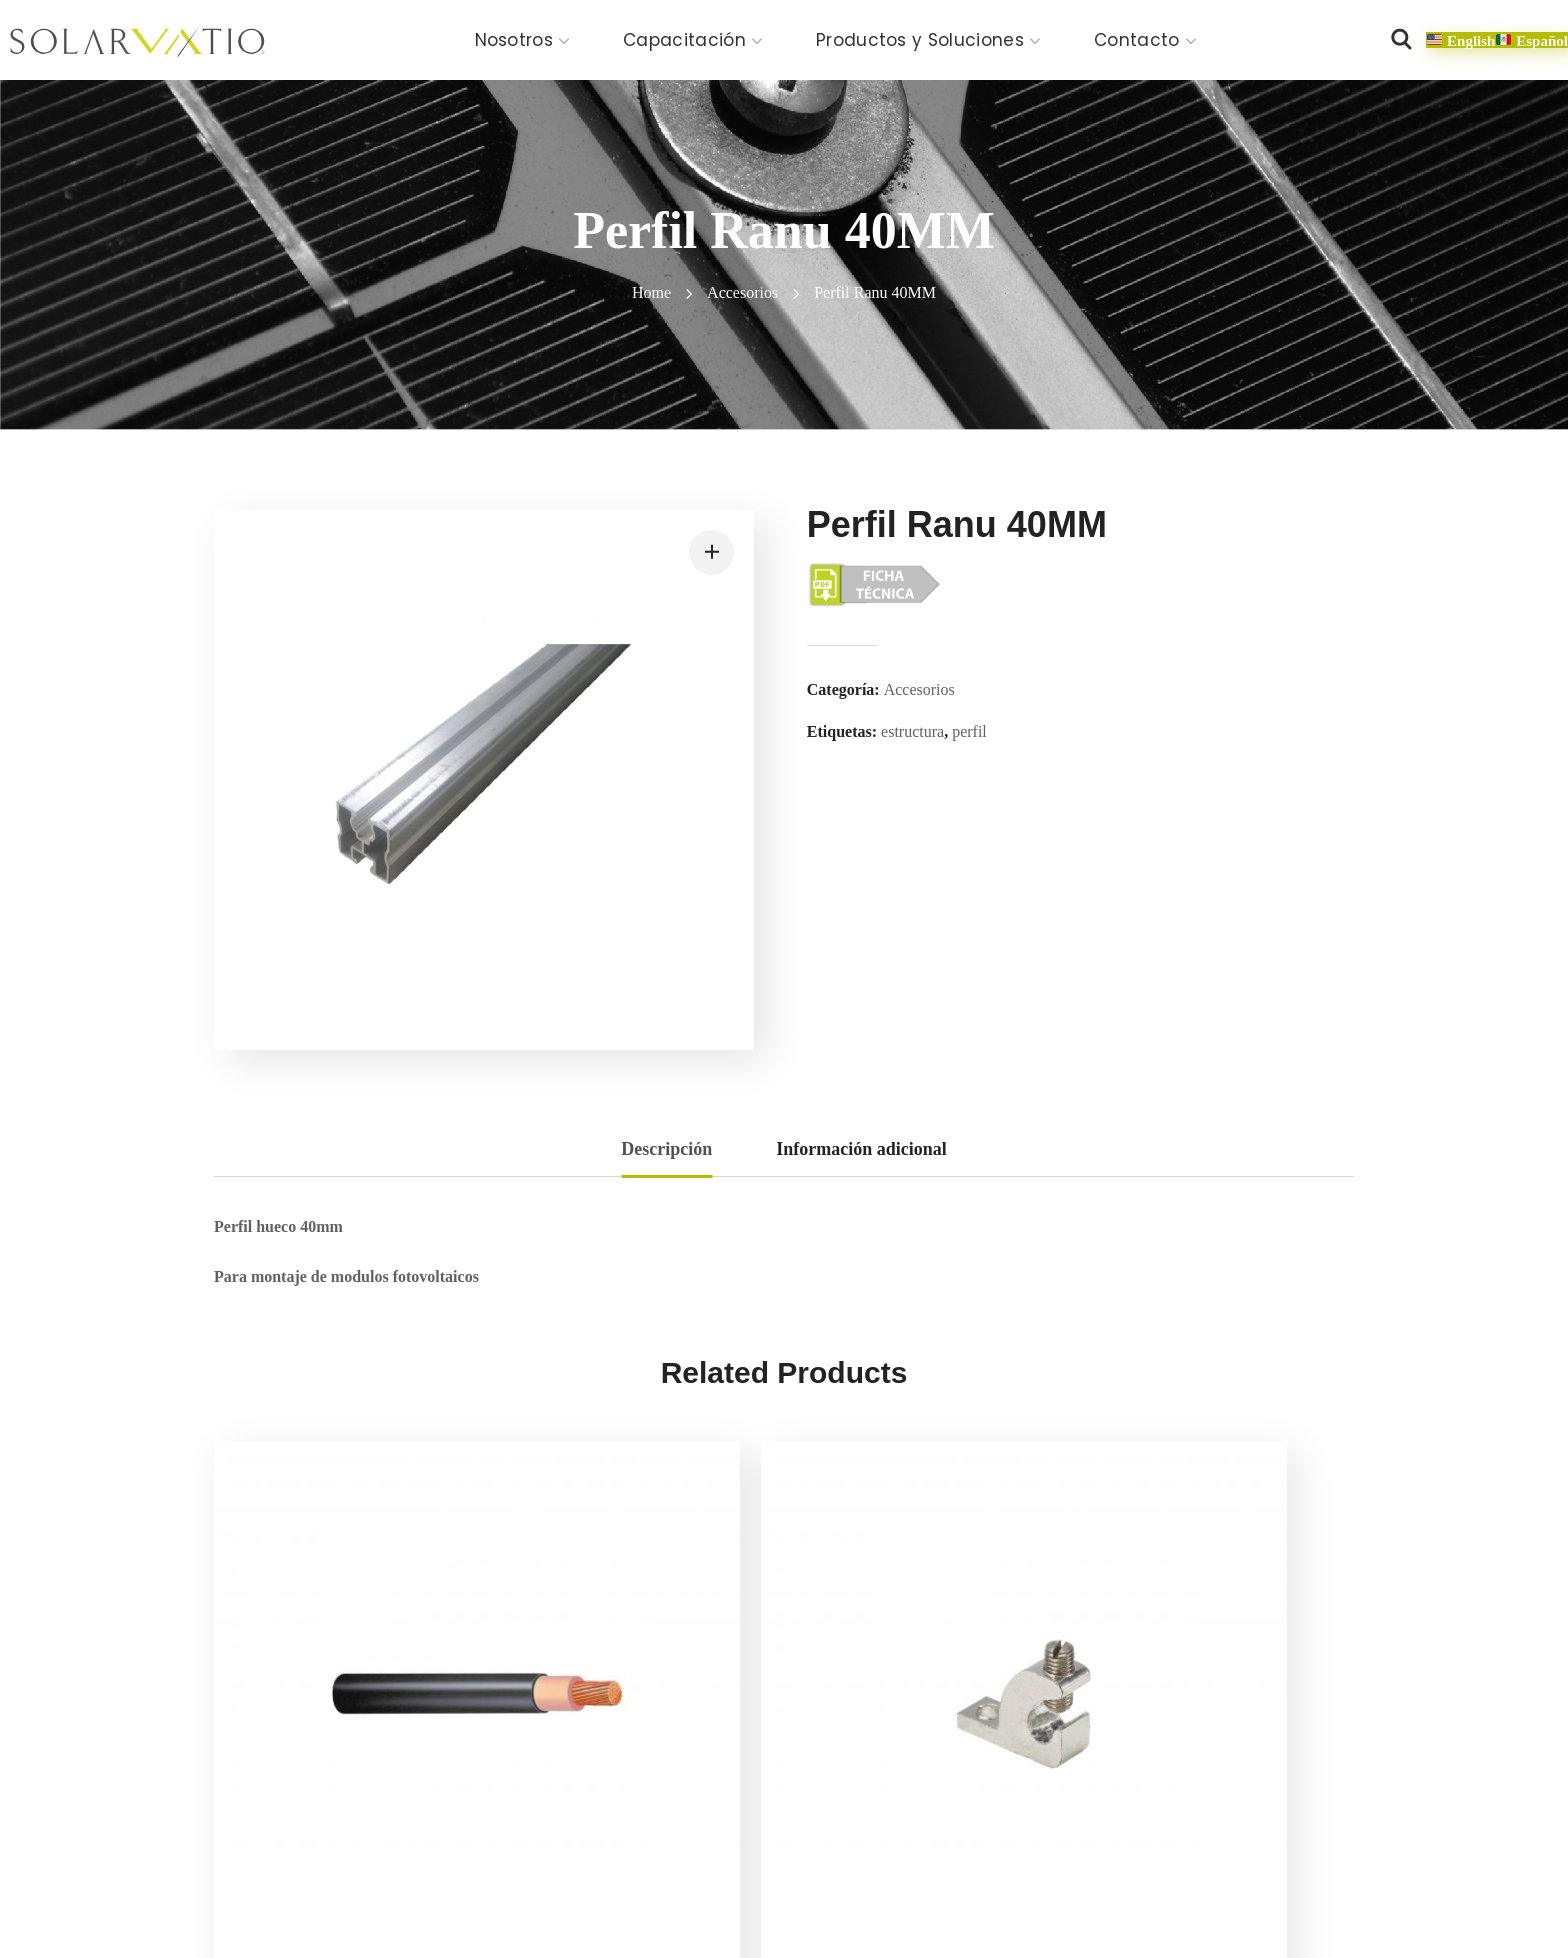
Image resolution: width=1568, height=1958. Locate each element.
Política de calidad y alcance (751, 1898)
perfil (969, 731)
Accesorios (742, 292)
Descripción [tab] (666, 1149)
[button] (1401, 40)
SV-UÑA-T (579, 1737)
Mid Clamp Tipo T (904, 1737)
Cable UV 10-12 (309, 1737)
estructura (912, 731)
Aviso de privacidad (442, 1898)
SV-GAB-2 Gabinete (1205, 1737)
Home (651, 292)
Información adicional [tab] (861, 1149)
